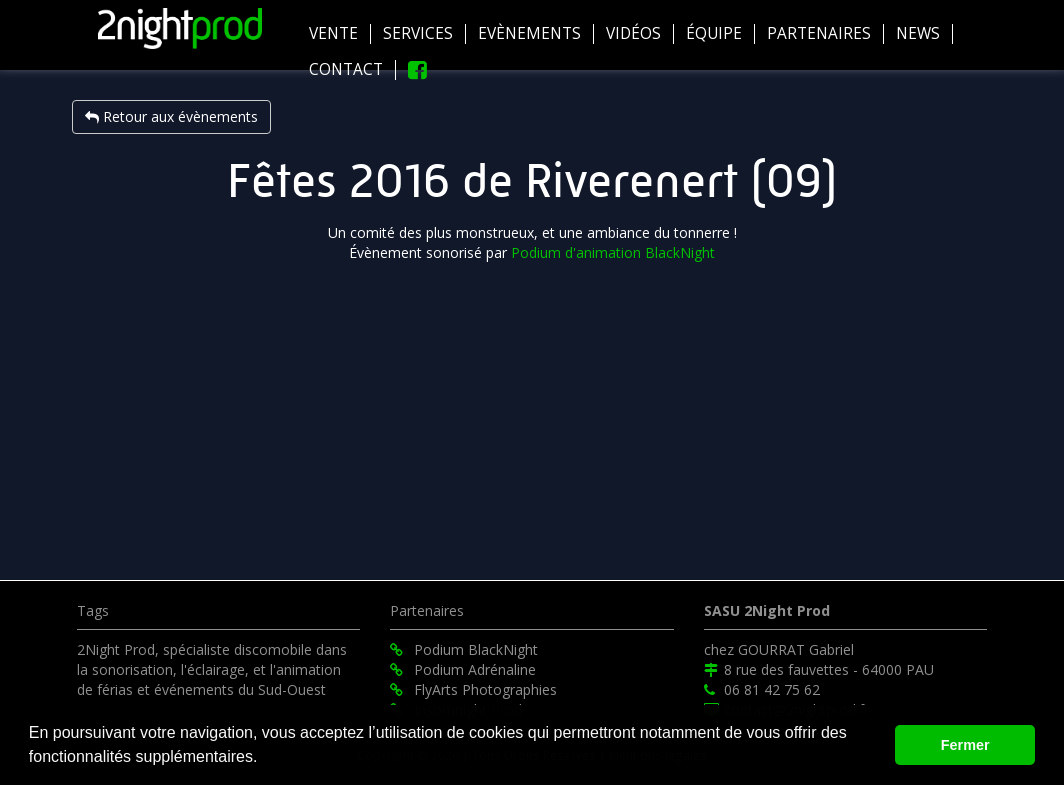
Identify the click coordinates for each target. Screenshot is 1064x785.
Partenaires (819, 34)
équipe (714, 34)
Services (418, 34)
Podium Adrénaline (463, 669)
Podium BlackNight (464, 649)
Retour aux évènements (171, 116)
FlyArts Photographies (473, 689)
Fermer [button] (965, 745)
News (918, 34)
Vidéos (633, 34)
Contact (346, 70)
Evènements (529, 34)
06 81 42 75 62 (762, 689)
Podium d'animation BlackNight (613, 252)
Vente (333, 34)
